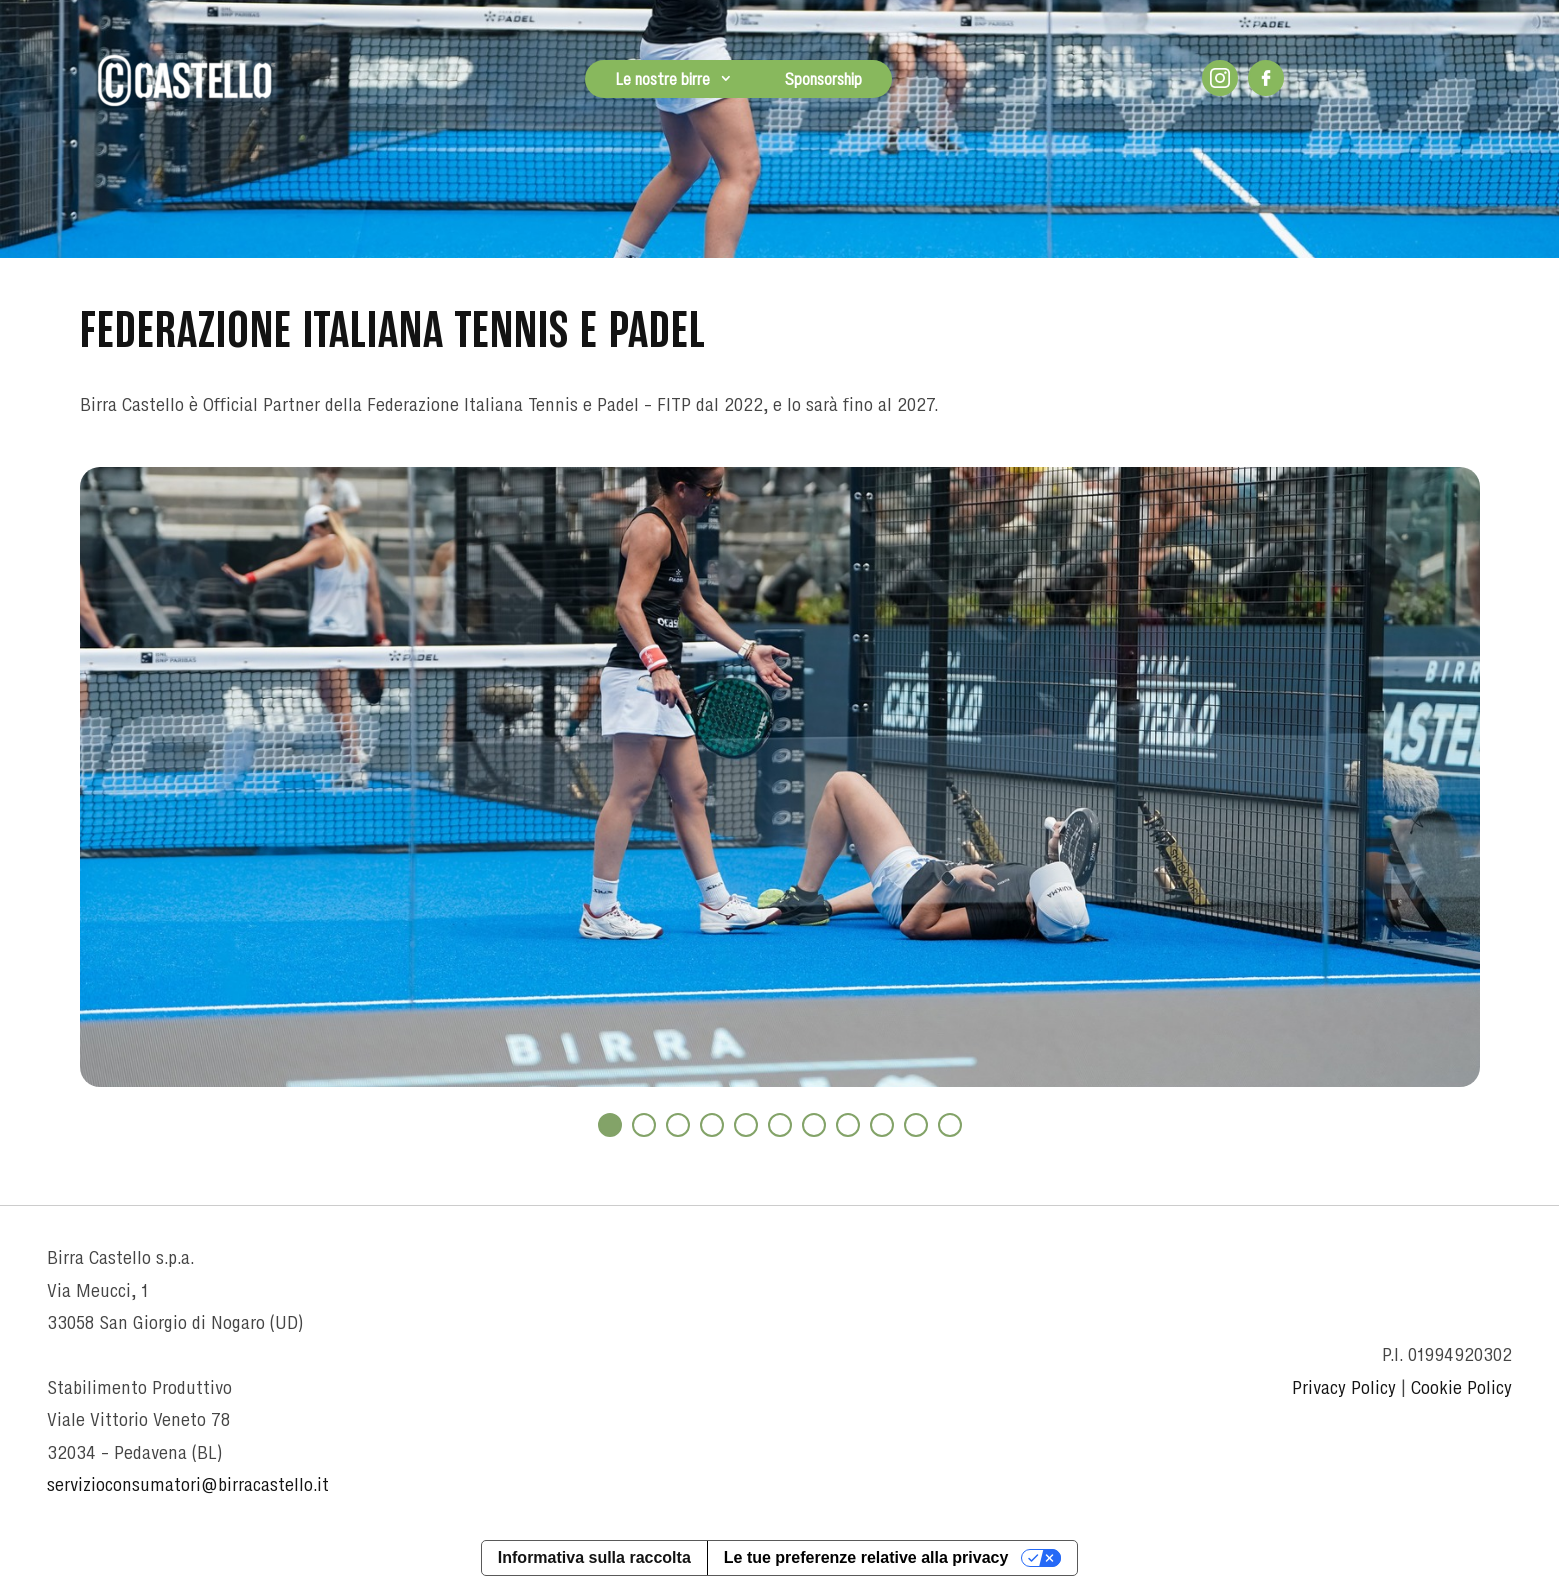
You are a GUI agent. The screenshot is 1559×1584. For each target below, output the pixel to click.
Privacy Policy (1344, 1387)
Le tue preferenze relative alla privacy (866, 1557)
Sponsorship (823, 79)
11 (950, 1125)
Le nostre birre (662, 79)
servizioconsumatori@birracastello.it (188, 1484)
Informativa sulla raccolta (594, 1557)
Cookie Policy (1461, 1387)
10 (916, 1125)
